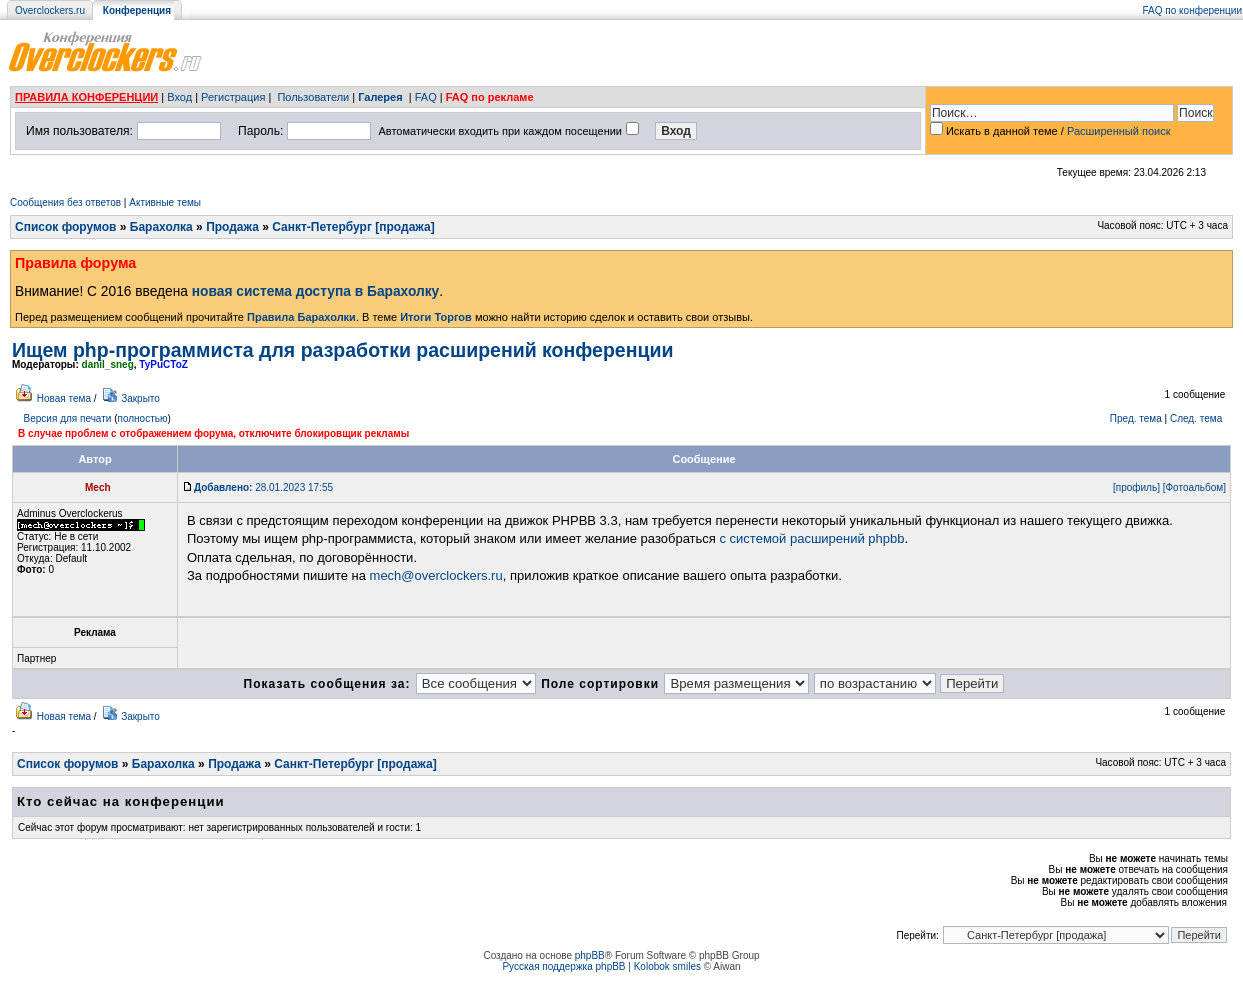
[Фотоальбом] (1194, 487)
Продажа (232, 227)
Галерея (380, 97)
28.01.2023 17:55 (263, 487)
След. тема (1196, 418)
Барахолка (161, 227)
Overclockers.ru (50, 10)
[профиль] (1136, 487)
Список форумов (65, 227)
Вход (179, 97)
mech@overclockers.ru (436, 575)
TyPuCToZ (163, 364)
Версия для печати (68, 418)
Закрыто (140, 398)
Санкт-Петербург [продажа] (353, 227)
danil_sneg (108, 364)
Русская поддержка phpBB (563, 966)
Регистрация (233, 97)
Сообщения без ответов (65, 202)
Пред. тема (1136, 418)
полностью (142, 418)
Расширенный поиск (1119, 131)
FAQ (426, 97)
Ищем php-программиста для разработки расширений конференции (342, 350)
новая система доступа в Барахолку (315, 291)
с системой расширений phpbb (811, 538)
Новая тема (64, 398)
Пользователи (313, 97)
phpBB (590, 955)
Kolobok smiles (667, 966)
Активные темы (165, 202)
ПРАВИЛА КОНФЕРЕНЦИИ (86, 97)
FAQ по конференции (1192, 10)
